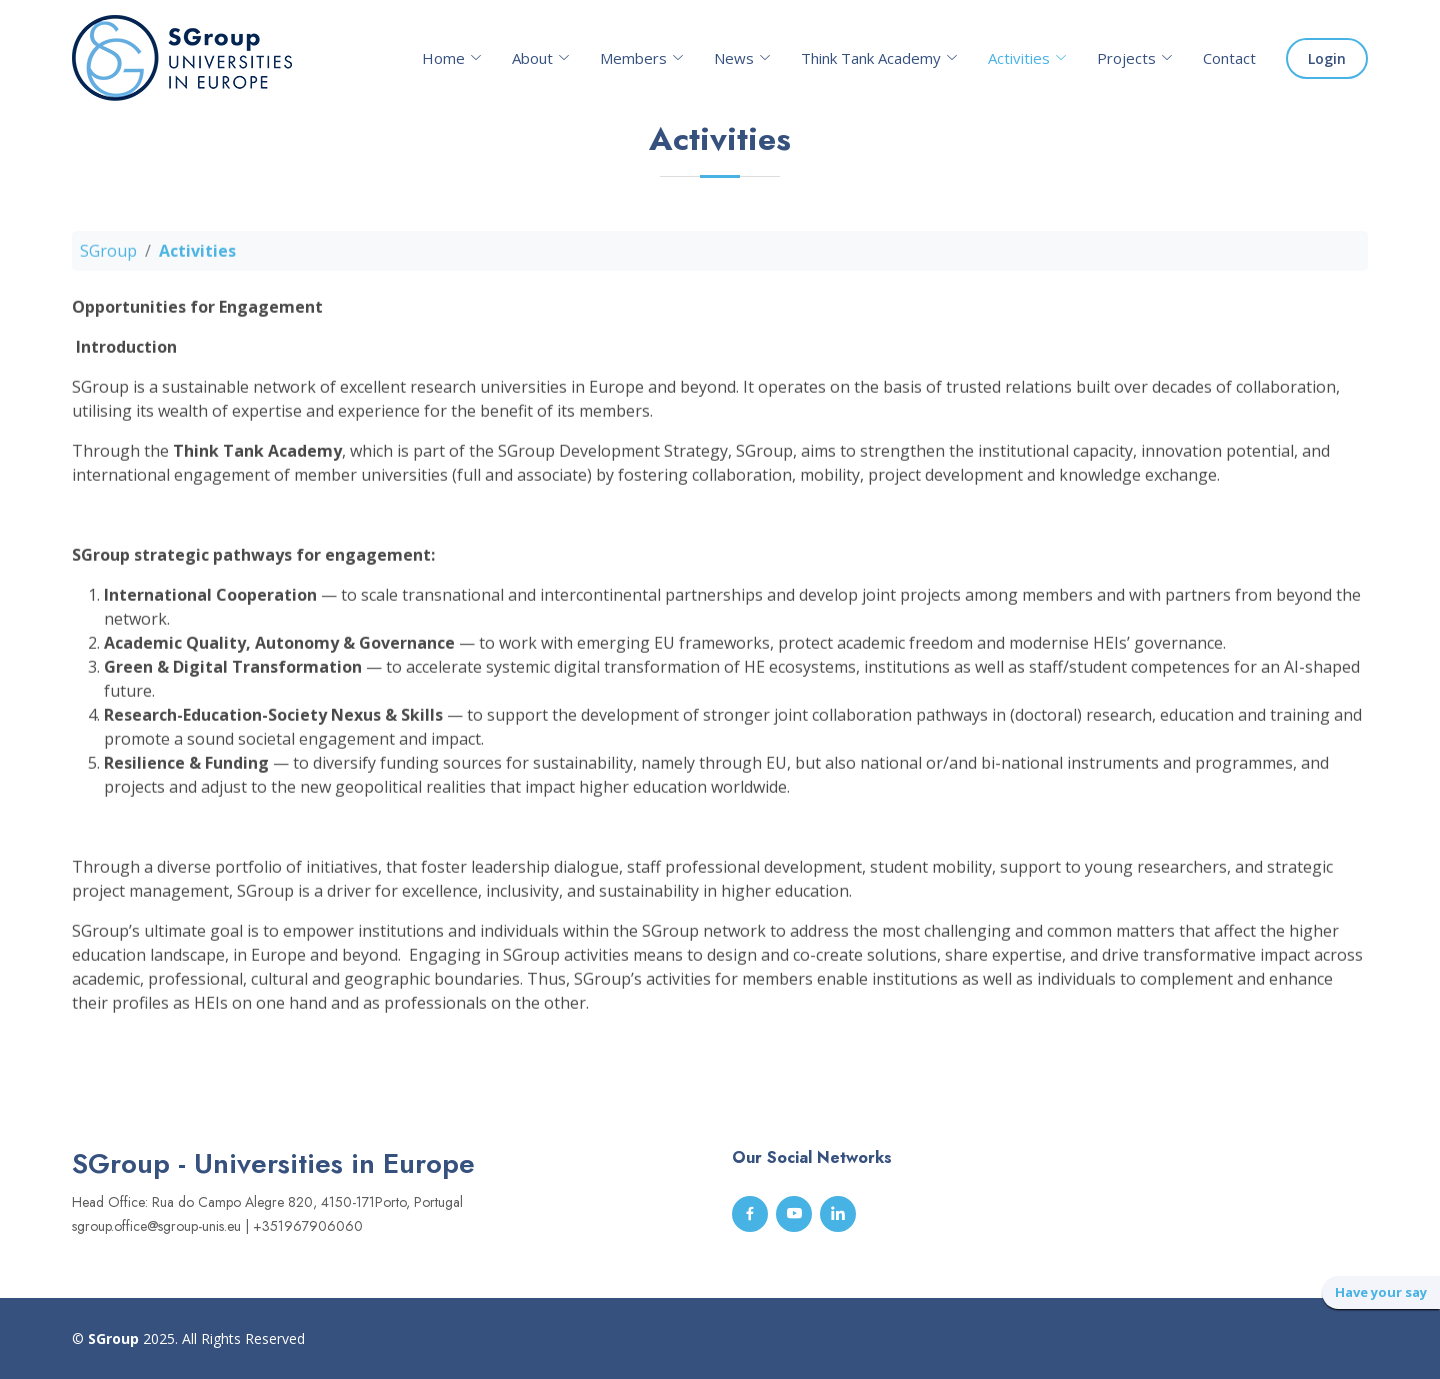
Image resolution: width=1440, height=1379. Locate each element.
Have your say (1381, 1292)
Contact (1229, 58)
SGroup (108, 258)
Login (1327, 58)
